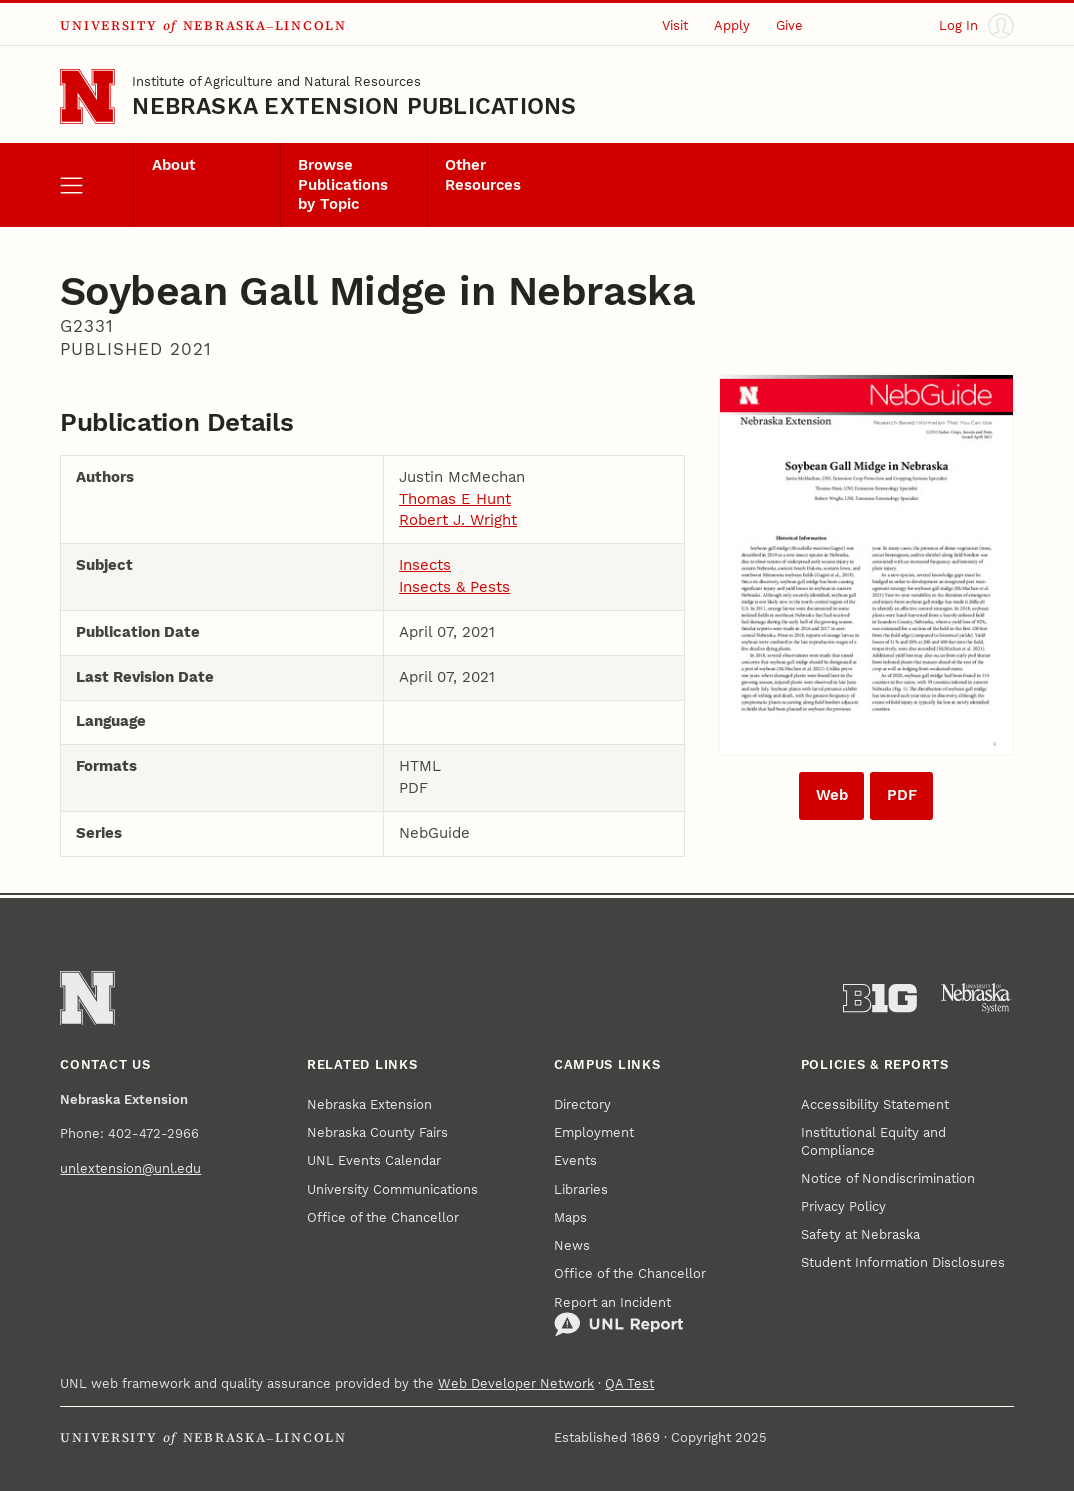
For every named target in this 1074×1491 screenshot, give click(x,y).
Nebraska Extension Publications (354, 106)
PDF (902, 795)
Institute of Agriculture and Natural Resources (276, 81)
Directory (582, 1104)
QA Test (629, 1383)
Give (789, 25)
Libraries (581, 1189)
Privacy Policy (843, 1206)
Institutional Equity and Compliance (873, 1141)
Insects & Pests (454, 587)
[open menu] (96, 185)
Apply (732, 25)
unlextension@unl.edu (130, 1168)
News (572, 1245)
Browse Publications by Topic (343, 184)
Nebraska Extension (369, 1104)
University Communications (392, 1189)
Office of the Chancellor (383, 1217)
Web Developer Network (516, 1383)
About (173, 165)
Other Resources (483, 174)
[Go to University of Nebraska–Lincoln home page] (87, 96)
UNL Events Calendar (374, 1160)
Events (575, 1160)
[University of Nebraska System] (977, 998)
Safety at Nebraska (860, 1234)
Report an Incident (619, 1316)
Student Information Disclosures (903, 1262)
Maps (570, 1217)
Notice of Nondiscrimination (888, 1178)
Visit (675, 25)
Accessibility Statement (875, 1104)
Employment (594, 1132)
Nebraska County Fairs (377, 1132)
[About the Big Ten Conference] (880, 998)
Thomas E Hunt (455, 499)
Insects (425, 565)
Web (832, 795)
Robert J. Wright (458, 520)
